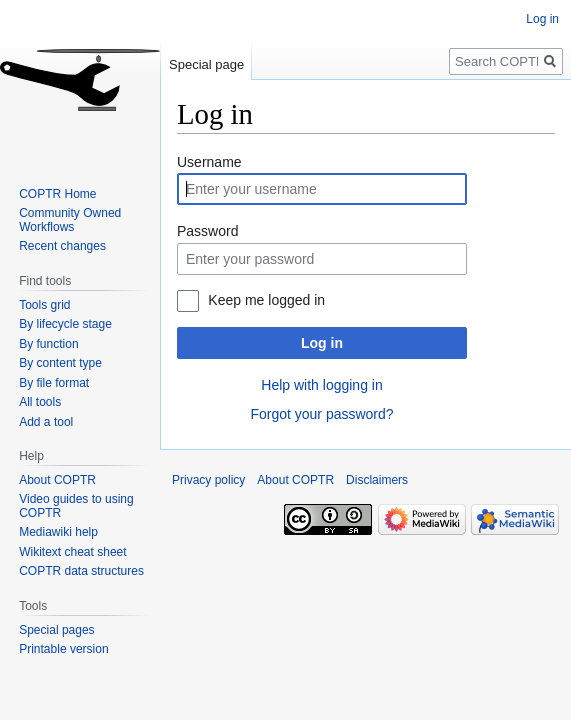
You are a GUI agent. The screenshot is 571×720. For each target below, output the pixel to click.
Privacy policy (208, 480)
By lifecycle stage (65, 324)
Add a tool (46, 422)
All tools (40, 402)
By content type (60, 363)
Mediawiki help (58, 532)
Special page (206, 64)
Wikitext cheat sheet (72, 552)
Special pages (56, 630)
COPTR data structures (81, 571)
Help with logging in (321, 385)
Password (207, 231)
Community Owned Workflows (70, 220)
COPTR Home (57, 194)
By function (48, 344)
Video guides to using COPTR (76, 506)
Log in (322, 343)
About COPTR (57, 480)
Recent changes (62, 246)
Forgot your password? (321, 414)
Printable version (63, 649)
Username (209, 162)
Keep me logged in (266, 300)
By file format (54, 383)
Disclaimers (377, 480)
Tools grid (44, 305)
